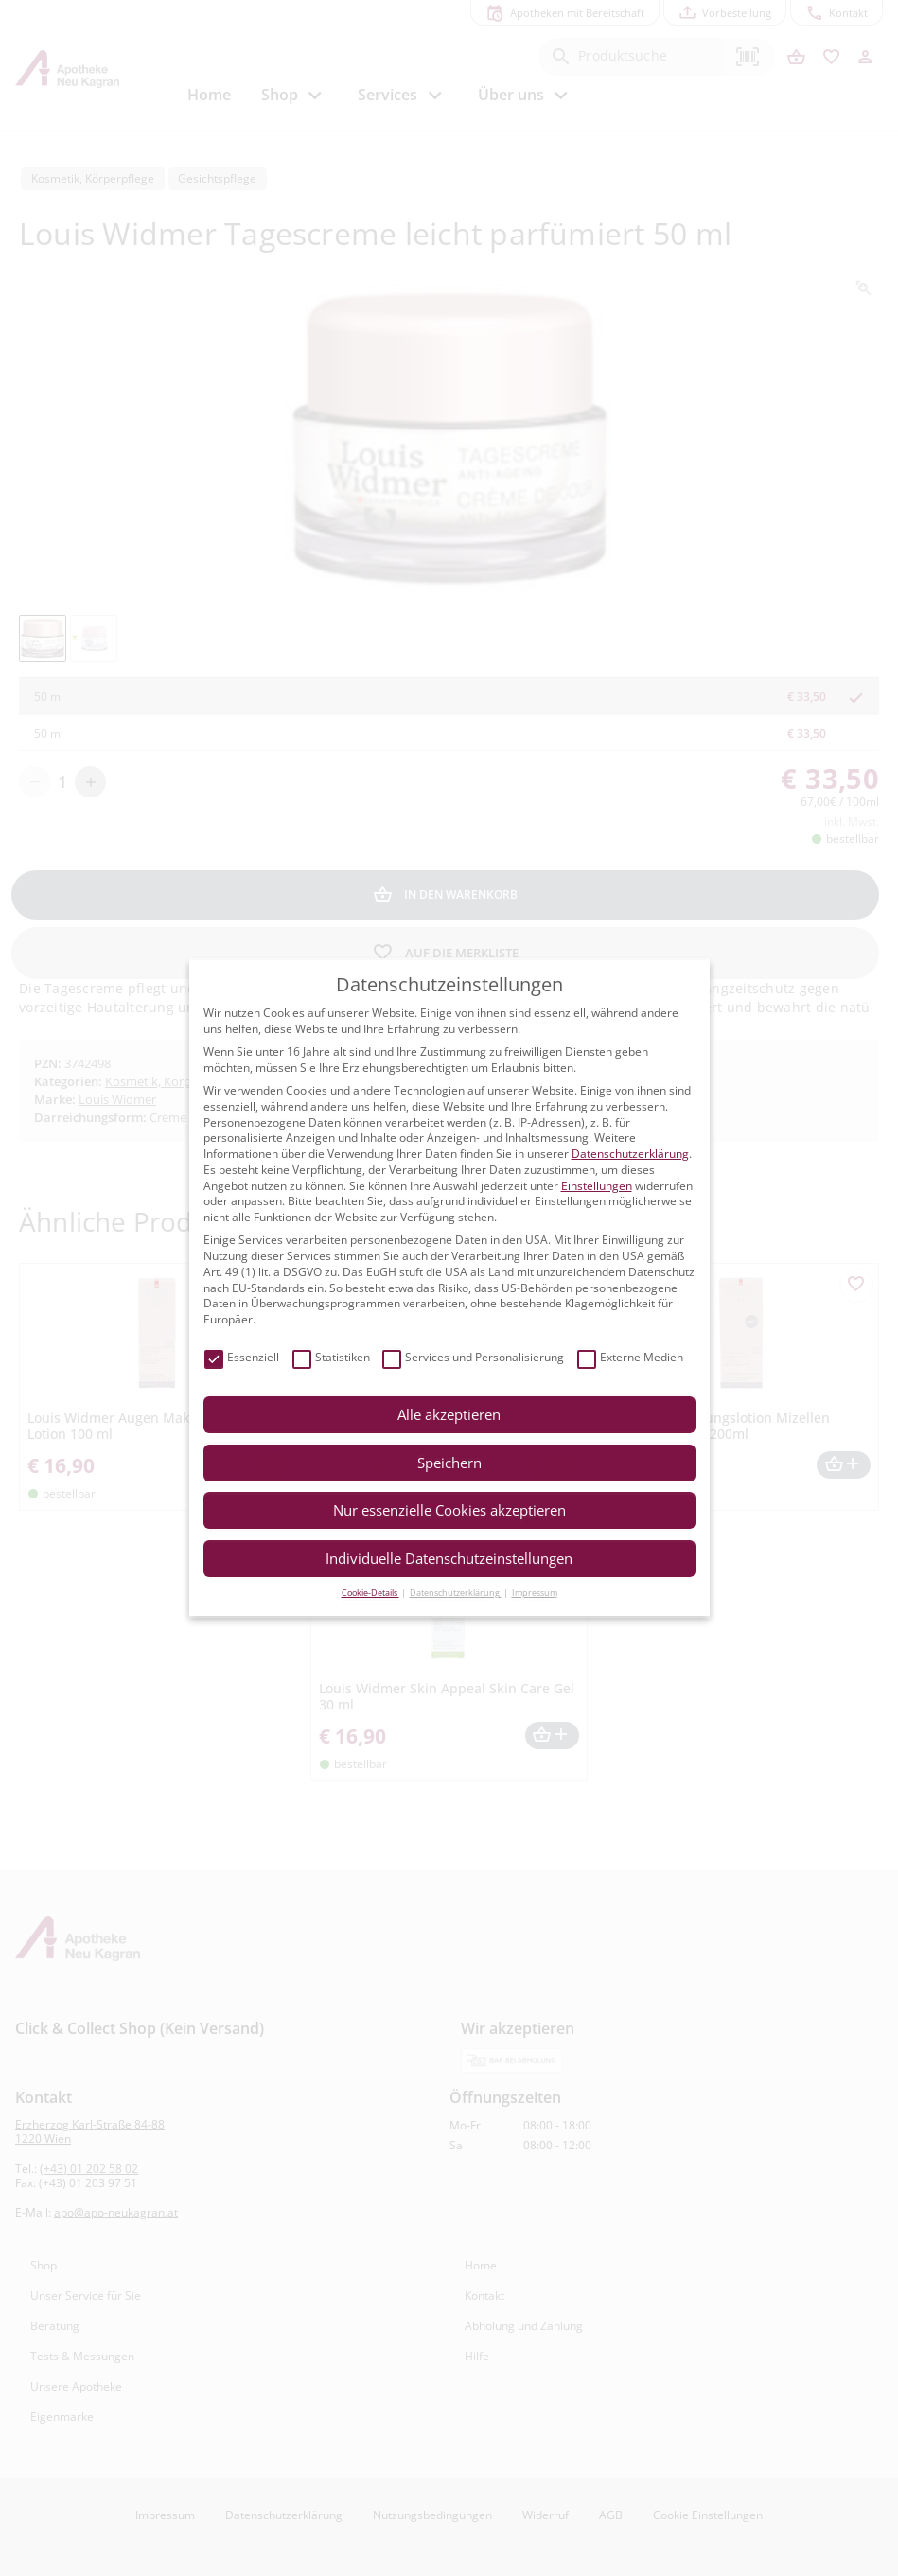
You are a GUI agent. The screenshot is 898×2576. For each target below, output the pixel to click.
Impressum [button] (534, 1592)
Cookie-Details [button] (370, 1592)
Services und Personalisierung (473, 1358)
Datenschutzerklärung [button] (456, 1592)
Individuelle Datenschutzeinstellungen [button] (449, 1558)
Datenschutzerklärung (630, 1154)
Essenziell (241, 1358)
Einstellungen (596, 1186)
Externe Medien (630, 1358)
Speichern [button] (449, 1462)
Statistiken (331, 1358)
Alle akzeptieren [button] (449, 1414)
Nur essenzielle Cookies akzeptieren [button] (449, 1509)
